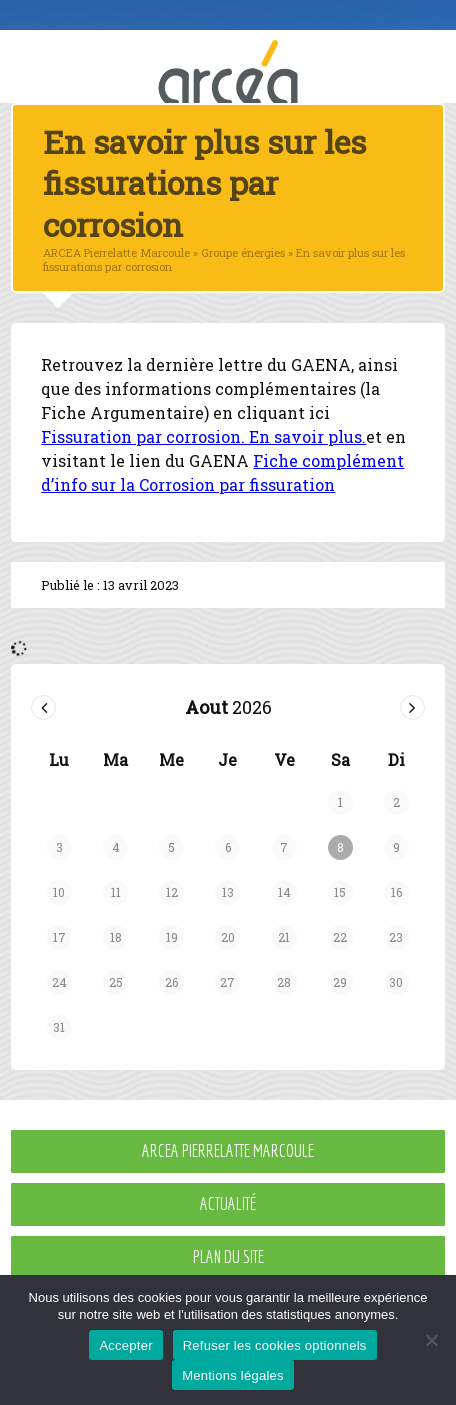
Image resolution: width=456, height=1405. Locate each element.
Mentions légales (233, 1375)
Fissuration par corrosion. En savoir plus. (203, 436)
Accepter (125, 1345)
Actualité (228, 1203)
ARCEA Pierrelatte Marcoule (228, 1150)
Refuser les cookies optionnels (275, 1345)
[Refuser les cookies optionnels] (431, 1340)
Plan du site (228, 1256)
